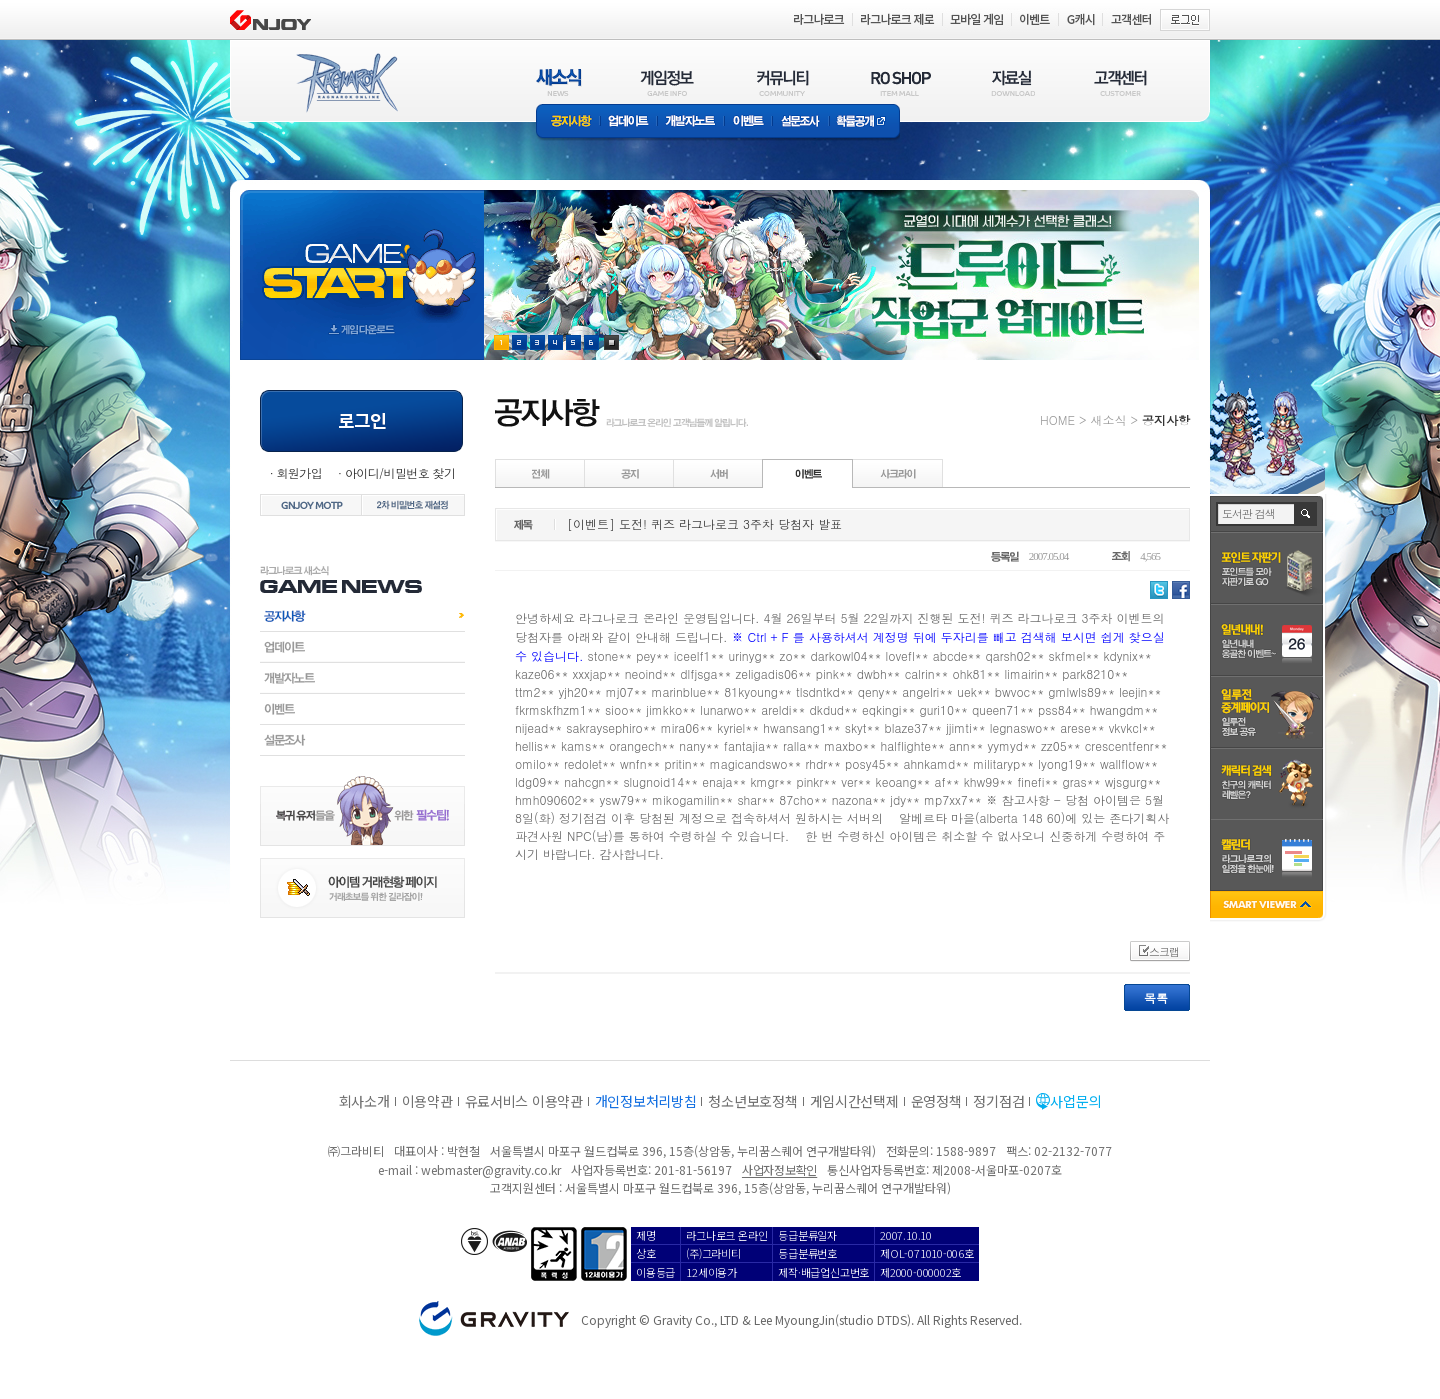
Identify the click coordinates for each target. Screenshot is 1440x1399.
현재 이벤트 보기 (611, 342)
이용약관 (427, 1101)
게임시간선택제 (854, 1101)
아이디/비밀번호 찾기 (400, 472)
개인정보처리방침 (646, 1101)
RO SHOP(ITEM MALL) (901, 82)
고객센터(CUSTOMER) (1120, 82)
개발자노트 (690, 122)
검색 (1306, 514)
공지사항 (568, 122)
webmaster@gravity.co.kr (491, 1169)
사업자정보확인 (779, 1169)
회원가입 (299, 472)
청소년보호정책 (752, 1101)
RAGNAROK (346, 83)
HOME (1057, 419)
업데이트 (628, 122)
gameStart (362, 256)
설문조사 (800, 122)
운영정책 (936, 1101)
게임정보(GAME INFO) (667, 82)
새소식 (1108, 419)
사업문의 (1075, 1101)
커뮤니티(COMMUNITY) (783, 82)
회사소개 (364, 1101)
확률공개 (864, 122)
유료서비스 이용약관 (524, 1101)
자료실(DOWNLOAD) (1012, 82)
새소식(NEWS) (559, 82)
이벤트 (748, 122)
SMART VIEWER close (1268, 906)
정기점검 (998, 1101)
